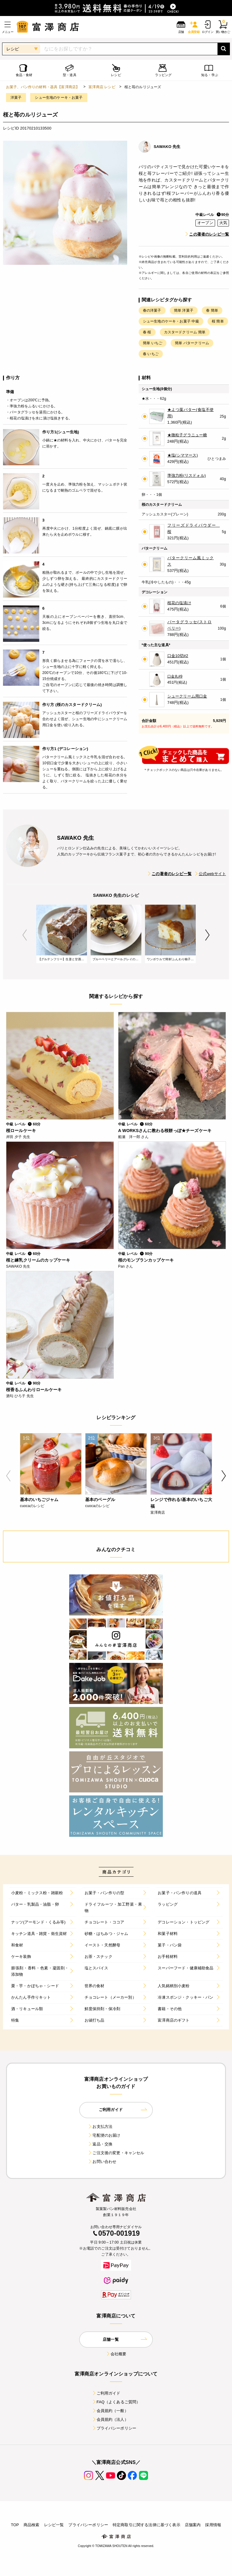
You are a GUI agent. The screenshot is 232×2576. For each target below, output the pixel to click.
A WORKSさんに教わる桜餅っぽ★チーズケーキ (164, 1130)
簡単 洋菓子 (183, 310)
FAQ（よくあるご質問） (116, 2402)
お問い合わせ (102, 2161)
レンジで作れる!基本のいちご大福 (181, 1503)
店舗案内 (193, 2525)
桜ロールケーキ (21, 1130)
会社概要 (116, 2354)
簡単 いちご (152, 343)
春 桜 (147, 332)
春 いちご (151, 354)
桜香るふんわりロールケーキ (34, 1389)
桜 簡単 (218, 321)
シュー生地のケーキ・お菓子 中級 (171, 321)
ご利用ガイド (106, 2393)
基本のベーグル (100, 1499)
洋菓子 (16, 97)
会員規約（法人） (110, 2419)
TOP (15, 2525)
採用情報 (213, 2525)
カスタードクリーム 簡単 (184, 332)
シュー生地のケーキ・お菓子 (58, 97)
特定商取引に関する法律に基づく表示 (146, 2525)
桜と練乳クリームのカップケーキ (38, 1260)
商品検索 (32, 2525)
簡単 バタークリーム (192, 343)
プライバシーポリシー (114, 2428)
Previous (24, 935)
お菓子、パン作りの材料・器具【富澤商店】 (42, 87)
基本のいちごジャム (39, 1499)
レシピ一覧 (54, 2525)
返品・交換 (100, 2144)
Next (207, 935)
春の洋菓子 (152, 310)
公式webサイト (210, 873)
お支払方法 (100, 2126)
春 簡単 (212, 310)
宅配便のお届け (104, 2135)
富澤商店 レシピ (102, 87)
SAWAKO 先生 (167, 146)
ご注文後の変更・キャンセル (116, 2153)
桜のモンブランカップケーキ (146, 1260)
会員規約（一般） (110, 2410)
